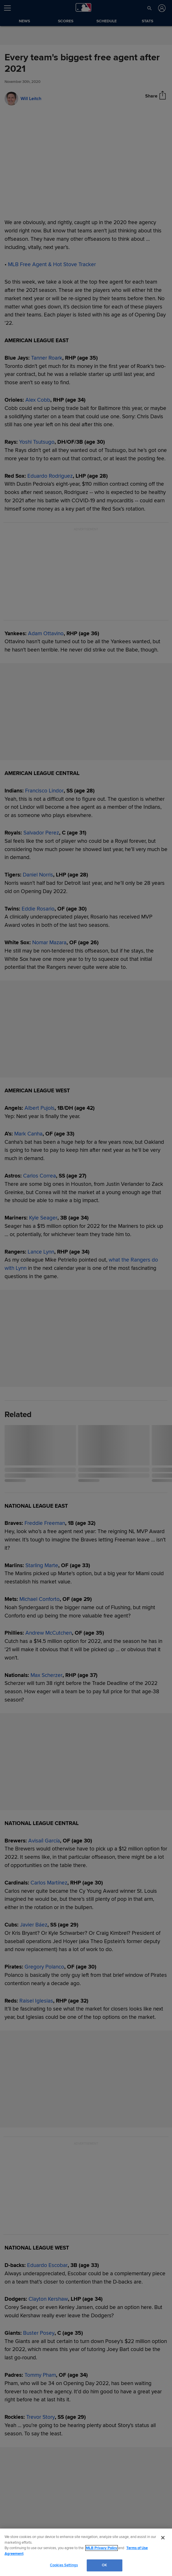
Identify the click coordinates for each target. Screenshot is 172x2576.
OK (104, 2565)
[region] (86, 2552)
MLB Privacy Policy (101, 2548)
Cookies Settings (64, 2565)
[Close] (163, 2537)
